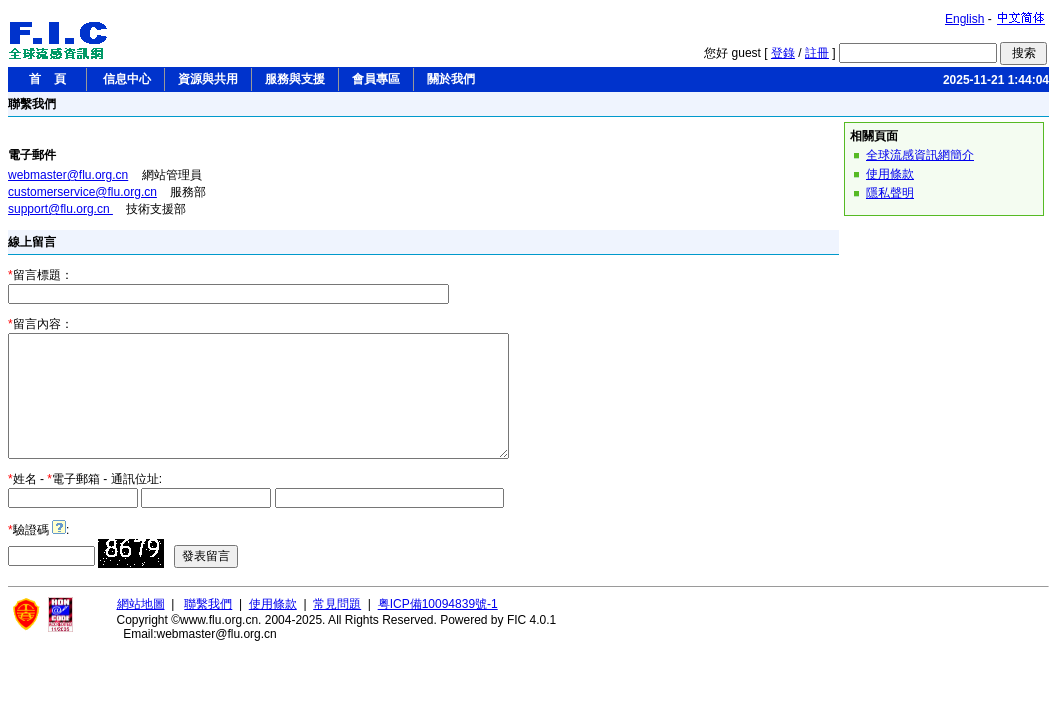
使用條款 (890, 174)
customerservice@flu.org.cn (82, 192)
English (964, 19)
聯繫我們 (208, 628)
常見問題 (337, 628)
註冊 (817, 53)
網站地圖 (141, 628)
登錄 (783, 53)
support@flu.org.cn (60, 209)
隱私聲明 (890, 193)
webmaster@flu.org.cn (68, 175)
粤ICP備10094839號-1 (438, 628)
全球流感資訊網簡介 (920, 155)
